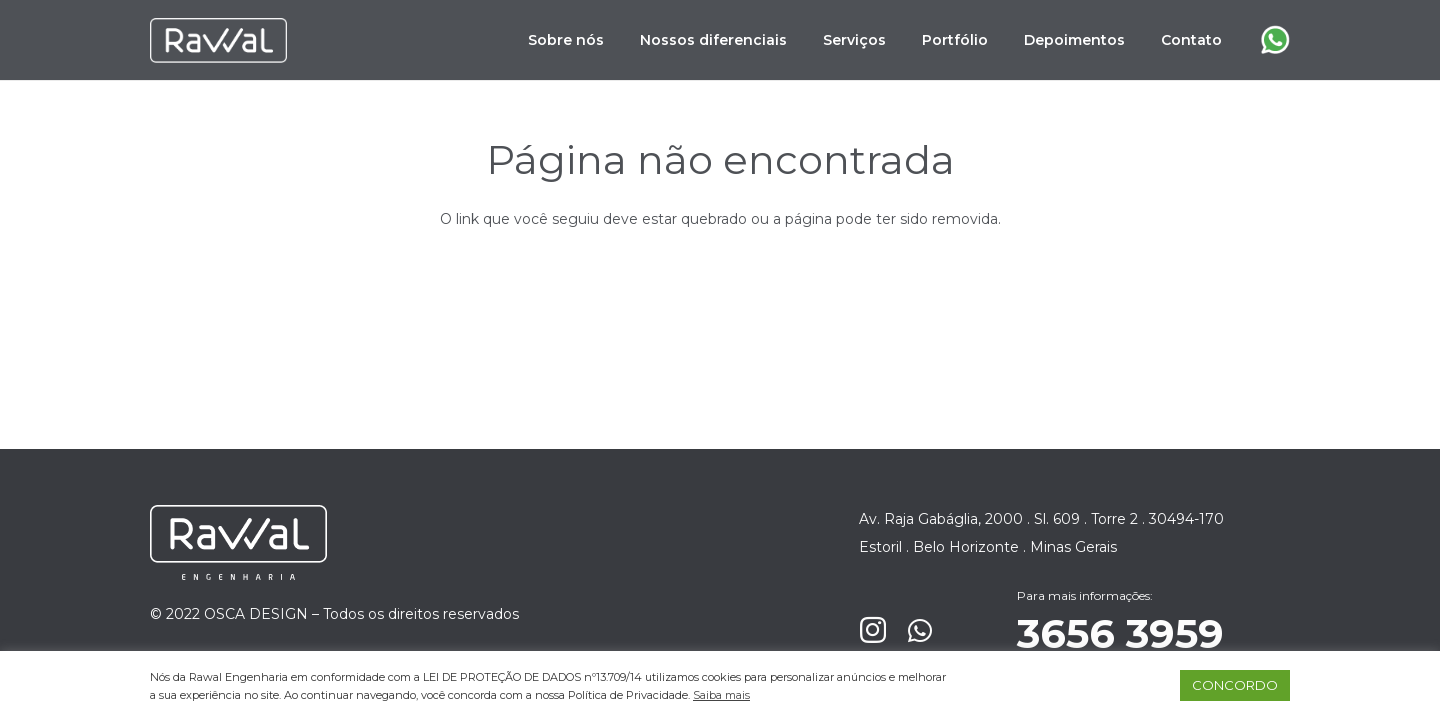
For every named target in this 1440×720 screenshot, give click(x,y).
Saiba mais (721, 695)
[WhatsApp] (919, 631)
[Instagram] (872, 631)
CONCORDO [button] (1235, 685)
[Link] (218, 40)
